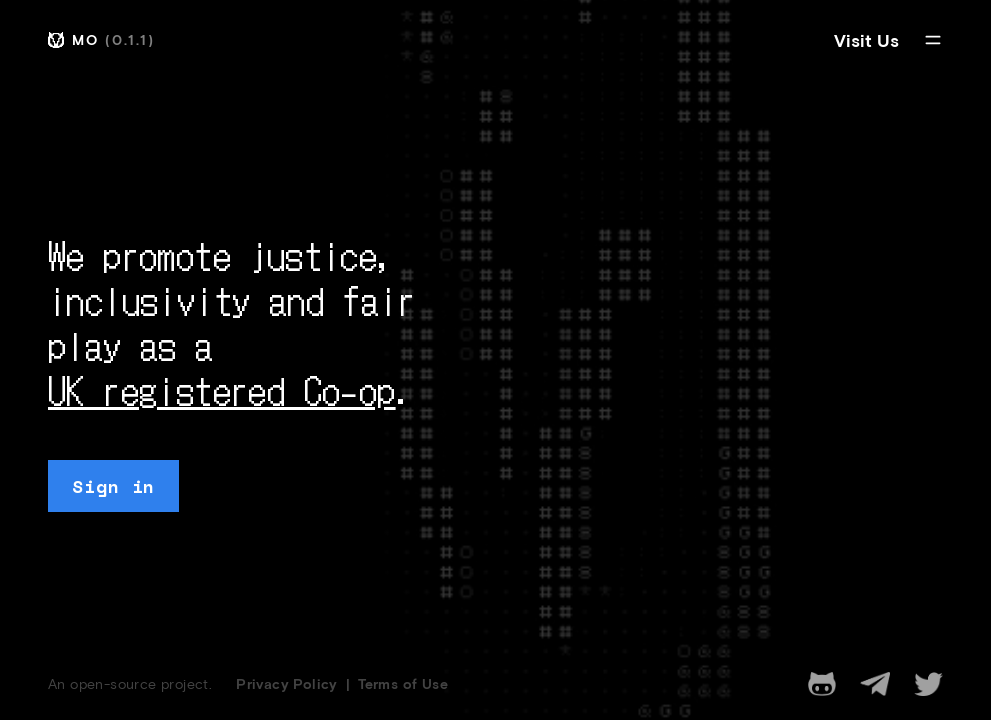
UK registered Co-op (222, 389)
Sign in (113, 486)
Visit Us (866, 40)
